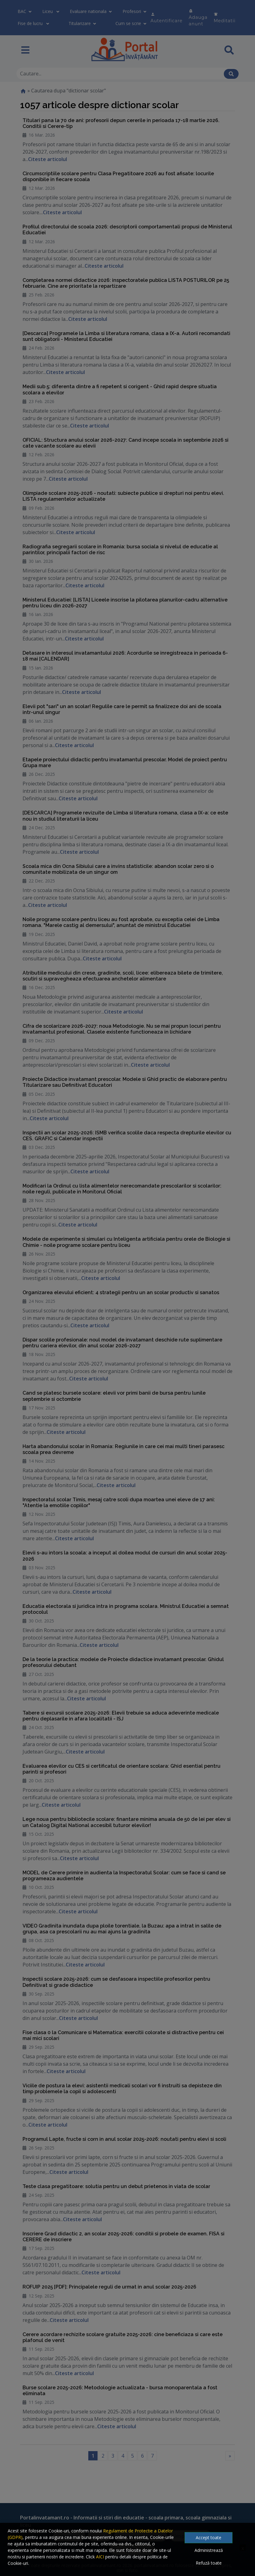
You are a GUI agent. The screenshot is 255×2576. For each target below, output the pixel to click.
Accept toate (208, 2537)
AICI (100, 2557)
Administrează (208, 2550)
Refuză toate (209, 2563)
